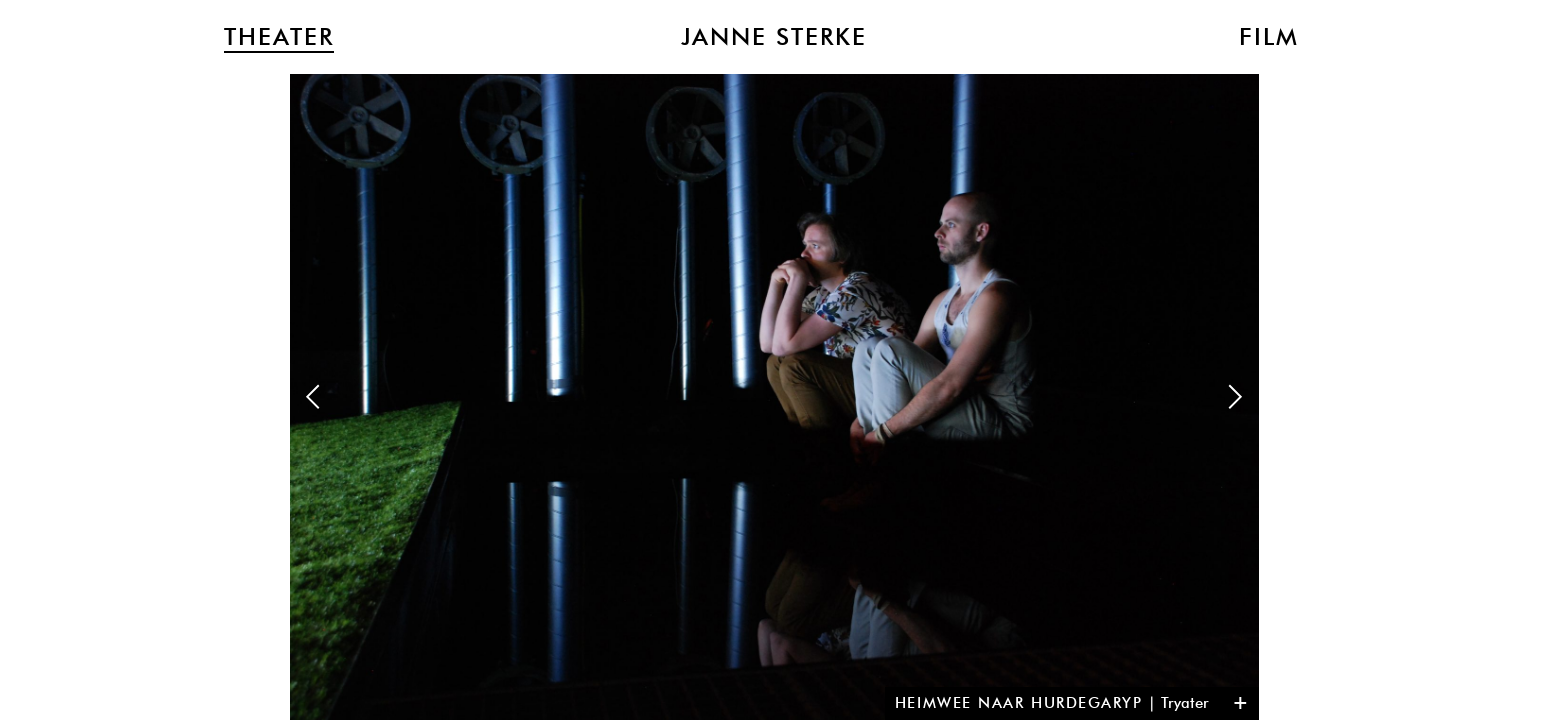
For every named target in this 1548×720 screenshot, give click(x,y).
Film (1269, 37)
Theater (279, 37)
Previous (313, 397)
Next (1235, 397)
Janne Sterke (774, 37)
